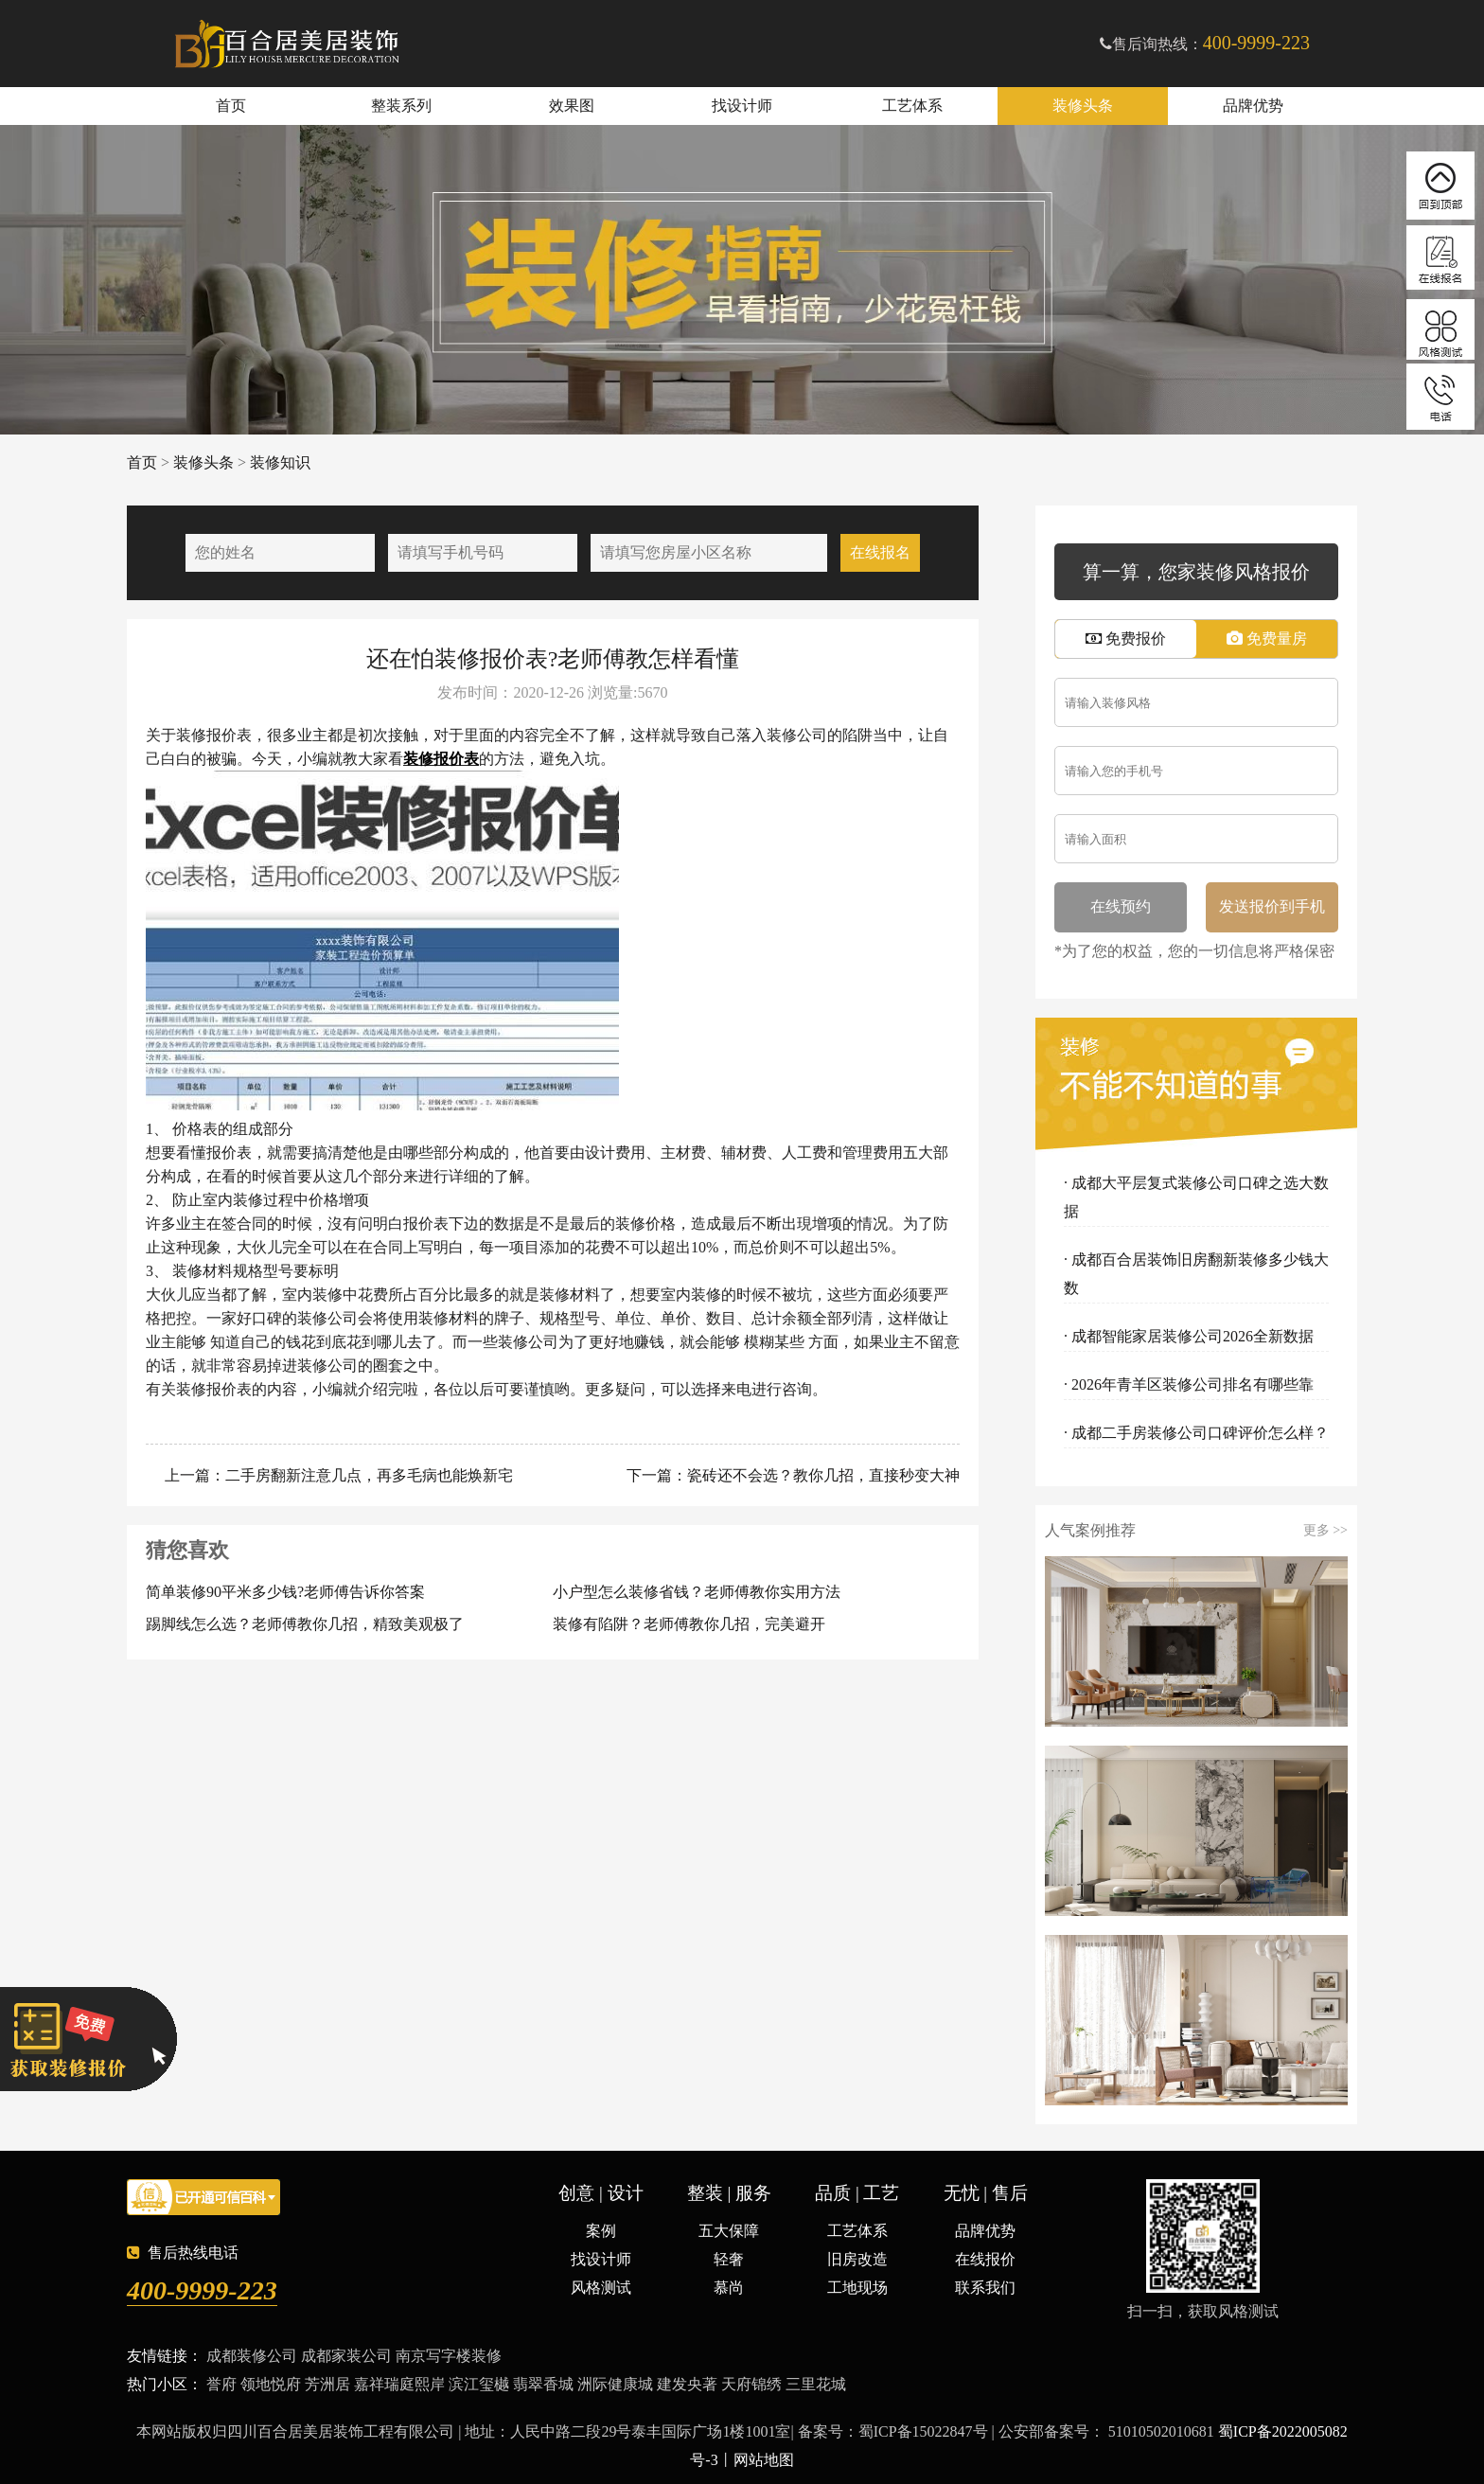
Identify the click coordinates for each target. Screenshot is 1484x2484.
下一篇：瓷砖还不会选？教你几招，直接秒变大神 (791, 1475)
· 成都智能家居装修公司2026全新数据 (1189, 1336)
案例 (601, 2231)
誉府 (221, 2384)
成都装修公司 (251, 2356)
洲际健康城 (615, 2384)
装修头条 (1082, 106)
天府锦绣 (751, 2384)
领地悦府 (270, 2384)
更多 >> (1325, 1530)
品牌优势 (1253, 106)
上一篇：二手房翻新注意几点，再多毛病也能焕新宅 (337, 1475)
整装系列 (401, 106)
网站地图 (763, 2460)
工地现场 (857, 2288)
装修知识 (280, 462)
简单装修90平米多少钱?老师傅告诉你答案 (285, 1592)
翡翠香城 (543, 2384)
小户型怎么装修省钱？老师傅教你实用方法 (696, 1592)
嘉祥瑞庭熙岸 (399, 2384)
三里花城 (816, 2384)
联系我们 (985, 2288)
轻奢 (729, 2259)
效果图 (571, 106)
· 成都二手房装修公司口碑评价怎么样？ (1196, 1433)
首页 (231, 106)
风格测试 (601, 2288)
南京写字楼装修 (449, 2356)
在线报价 (985, 2259)
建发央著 (687, 2384)
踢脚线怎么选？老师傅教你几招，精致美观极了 (305, 1624)
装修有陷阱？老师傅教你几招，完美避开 (689, 1624)
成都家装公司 (346, 2356)
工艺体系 (912, 106)
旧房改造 (857, 2259)
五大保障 (728, 2231)
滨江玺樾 (479, 2384)
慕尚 (729, 2288)
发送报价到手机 (1272, 906)
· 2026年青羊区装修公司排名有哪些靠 (1189, 1384)
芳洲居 (327, 2384)
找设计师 (742, 106)
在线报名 (880, 552)
